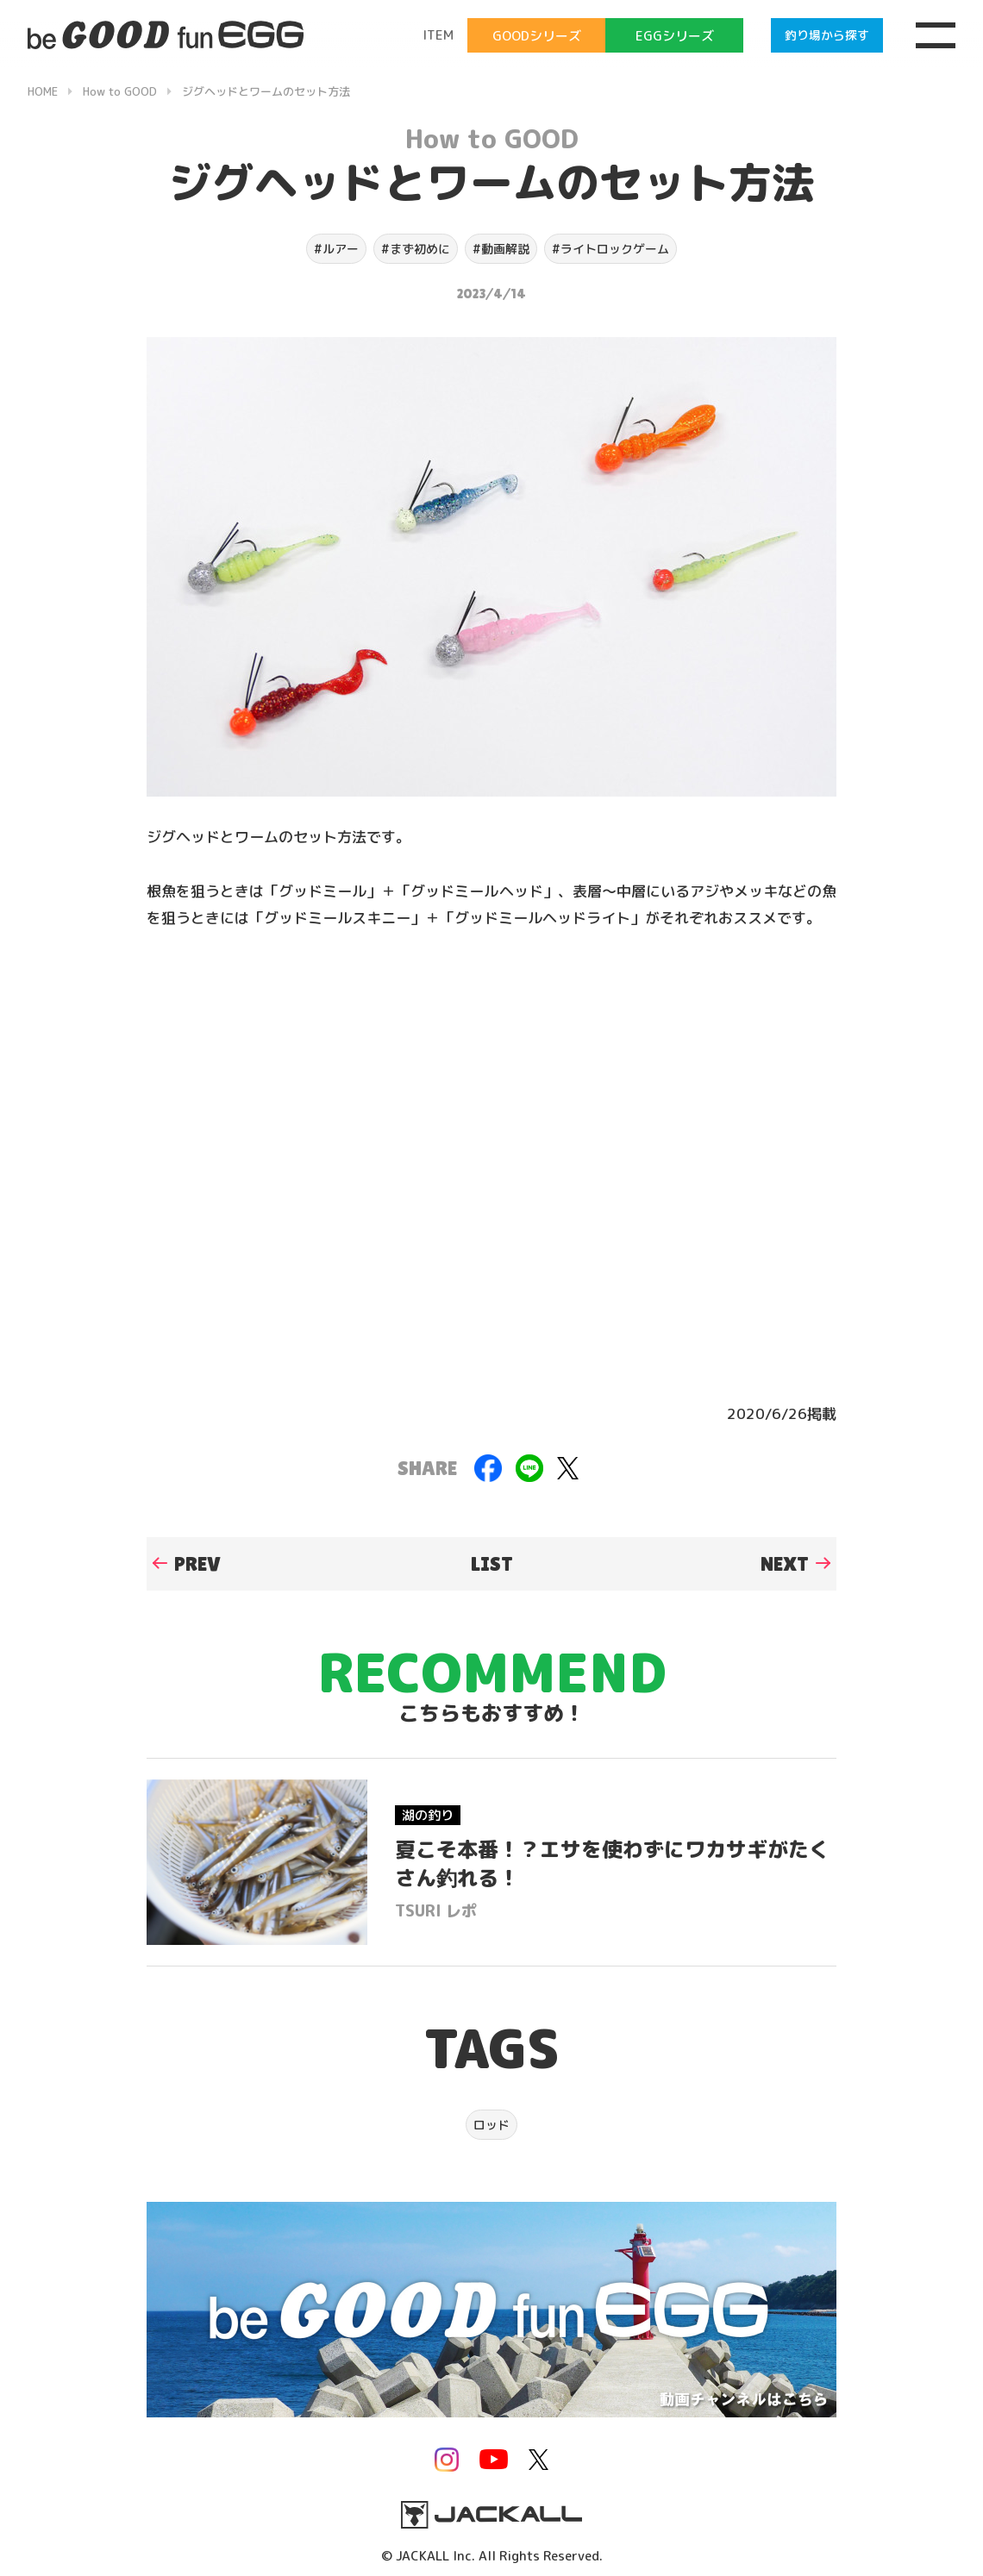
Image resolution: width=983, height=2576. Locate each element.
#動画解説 (501, 249)
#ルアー (336, 249)
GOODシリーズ (536, 36)
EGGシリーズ (675, 36)
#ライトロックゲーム (610, 249)
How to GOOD (492, 139)
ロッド (491, 2124)
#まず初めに (415, 249)
